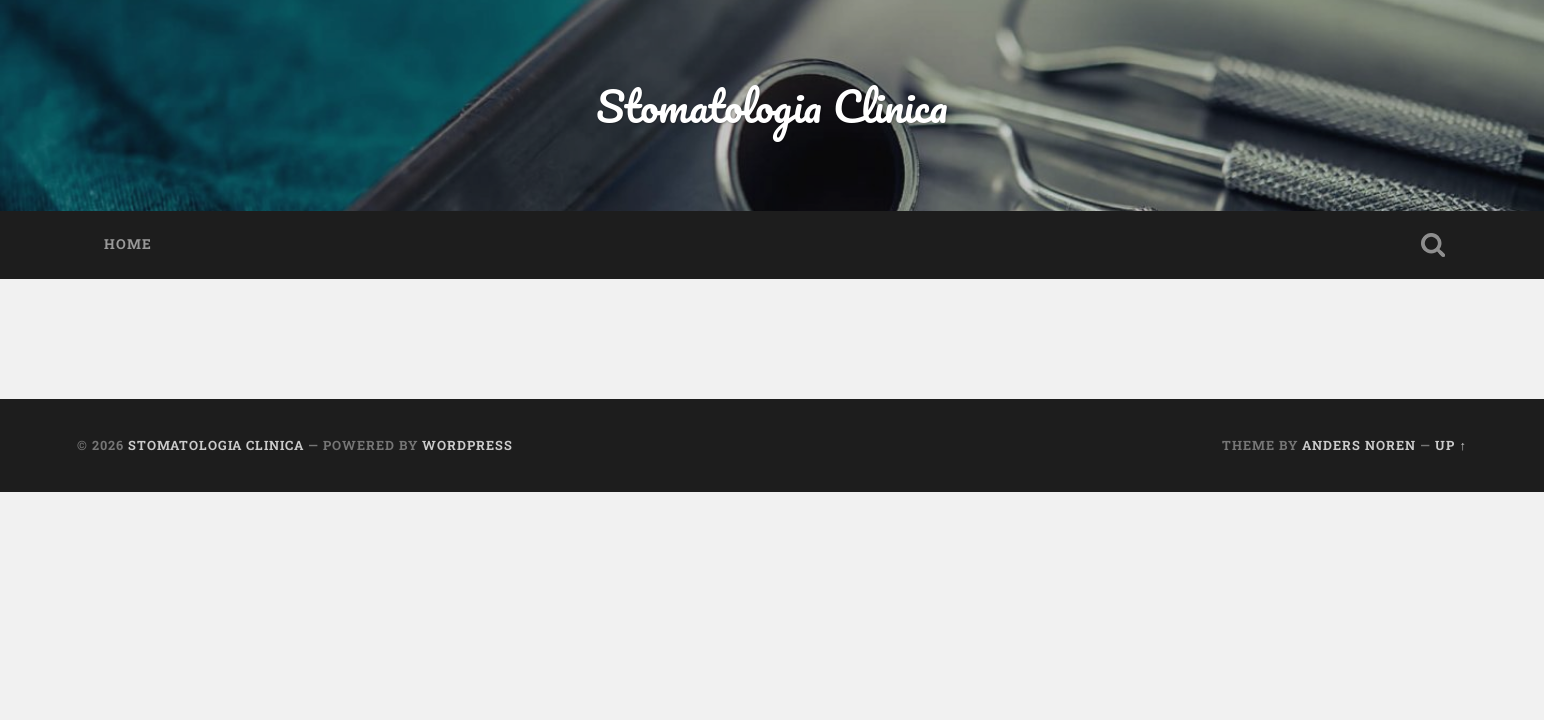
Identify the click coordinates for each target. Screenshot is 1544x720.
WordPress (467, 445)
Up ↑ (1450, 445)
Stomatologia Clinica (772, 105)
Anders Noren (1359, 445)
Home (128, 244)
